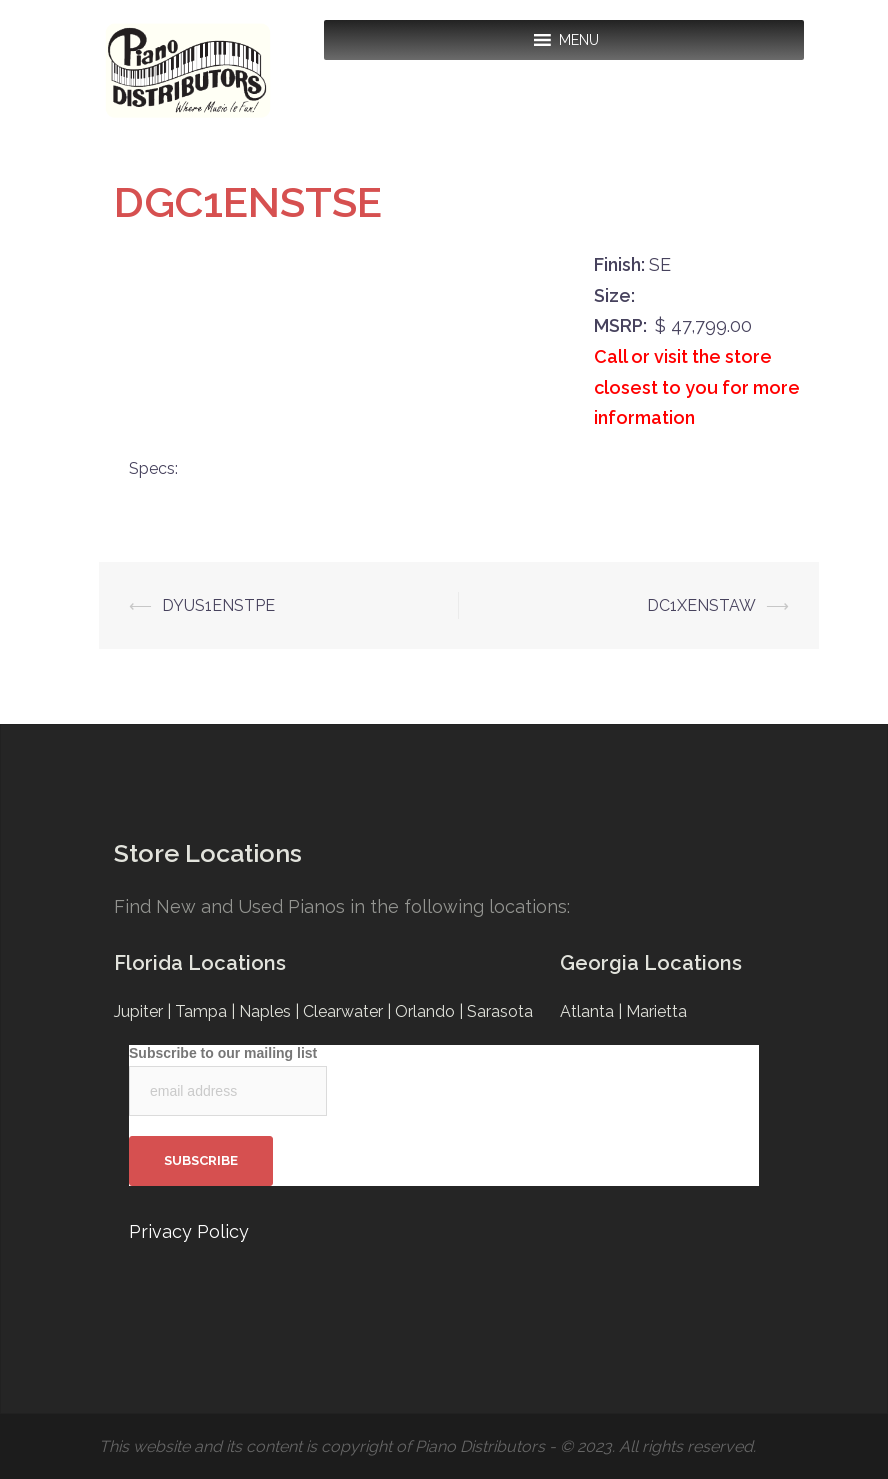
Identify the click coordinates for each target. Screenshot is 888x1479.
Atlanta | (593, 1011)
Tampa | (207, 1011)
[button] (579, 40)
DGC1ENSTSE (248, 202)
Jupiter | (144, 1011)
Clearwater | (349, 1011)
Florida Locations (200, 963)
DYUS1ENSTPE (218, 605)
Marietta (656, 1011)
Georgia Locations (651, 963)
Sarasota (500, 1011)
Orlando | (431, 1011)
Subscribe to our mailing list (223, 1053)
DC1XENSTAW (701, 605)
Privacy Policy (189, 1231)
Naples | (271, 1011)
